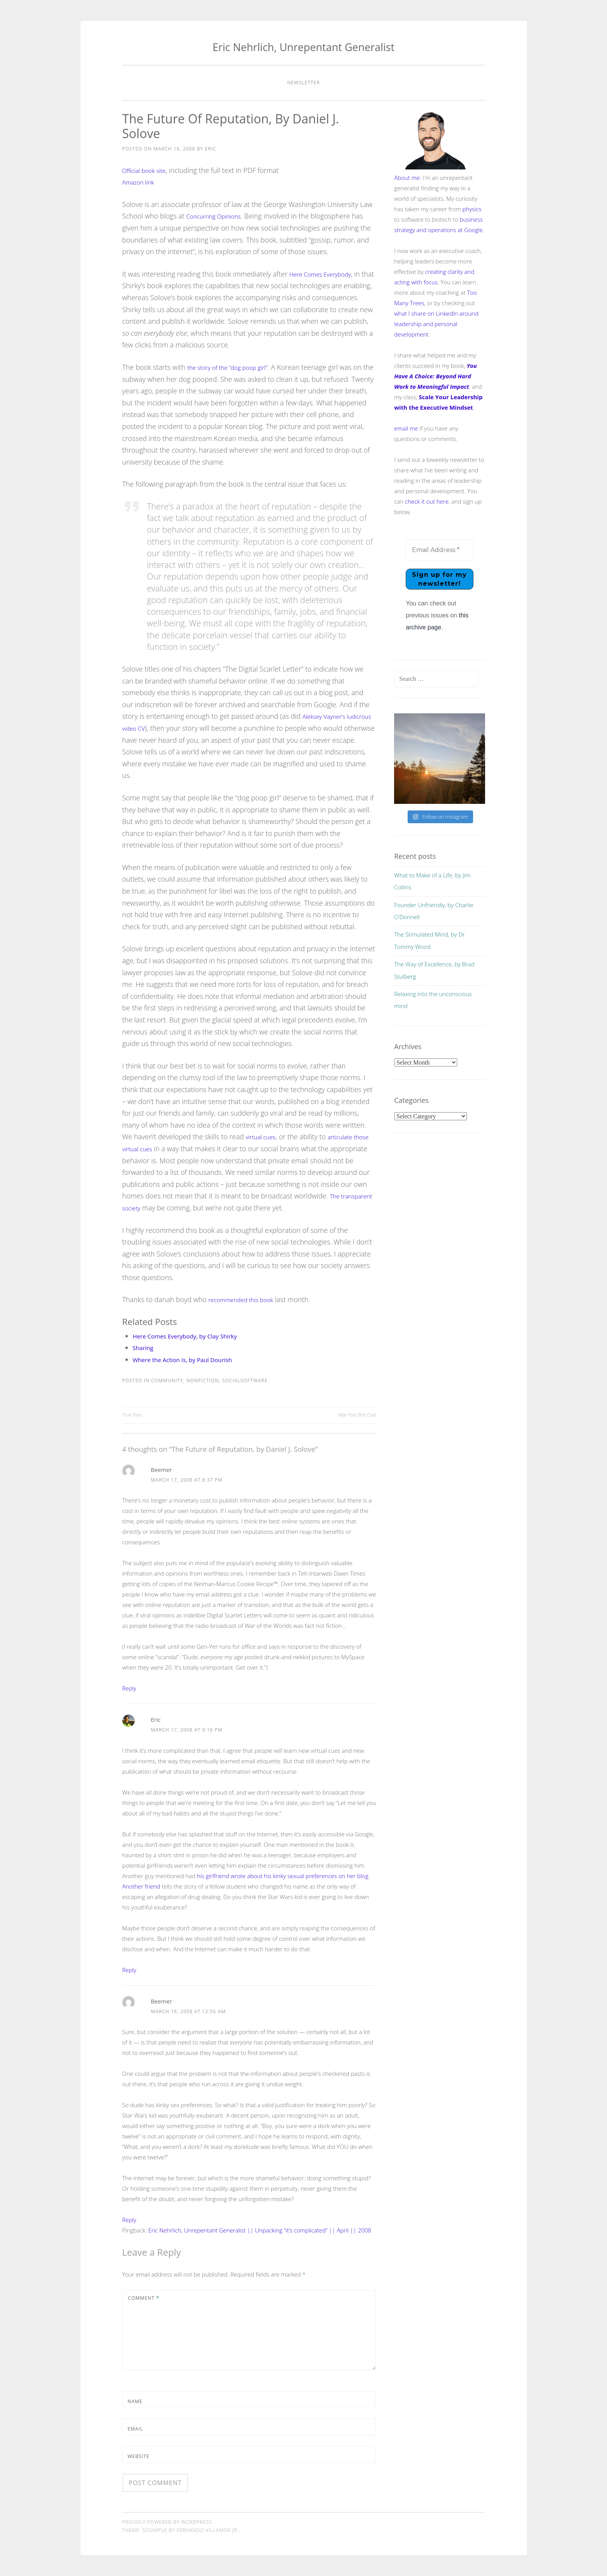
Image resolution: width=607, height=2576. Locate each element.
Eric (210, 148)
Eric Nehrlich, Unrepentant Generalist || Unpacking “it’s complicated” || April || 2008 (259, 2230)
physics (472, 209)
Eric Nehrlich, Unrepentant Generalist (303, 47)
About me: (407, 177)
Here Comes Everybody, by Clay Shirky (195, 1335)
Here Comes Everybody (325, 274)
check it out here (427, 501)
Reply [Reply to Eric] (129, 1970)
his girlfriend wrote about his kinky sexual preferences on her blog (283, 1876)
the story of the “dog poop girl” (235, 367)
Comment (143, 2298)
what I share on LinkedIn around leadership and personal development (436, 323)
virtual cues (263, 1136)
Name (135, 2401)
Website (138, 2456)
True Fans (132, 1415)
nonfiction (202, 1380)
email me (406, 428)
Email (135, 2429)
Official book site (148, 170)
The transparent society (159, 1207)
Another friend (141, 1886)
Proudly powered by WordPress (167, 2522)
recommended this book (246, 1299)
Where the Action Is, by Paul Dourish (192, 1359)
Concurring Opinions (218, 216)
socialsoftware (245, 1380)
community (167, 1380)
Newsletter (303, 82)
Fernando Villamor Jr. (207, 2530)
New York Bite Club (357, 1415)
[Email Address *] (439, 550)
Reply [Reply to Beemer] (129, 1688)
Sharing (145, 1347)
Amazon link (141, 181)
